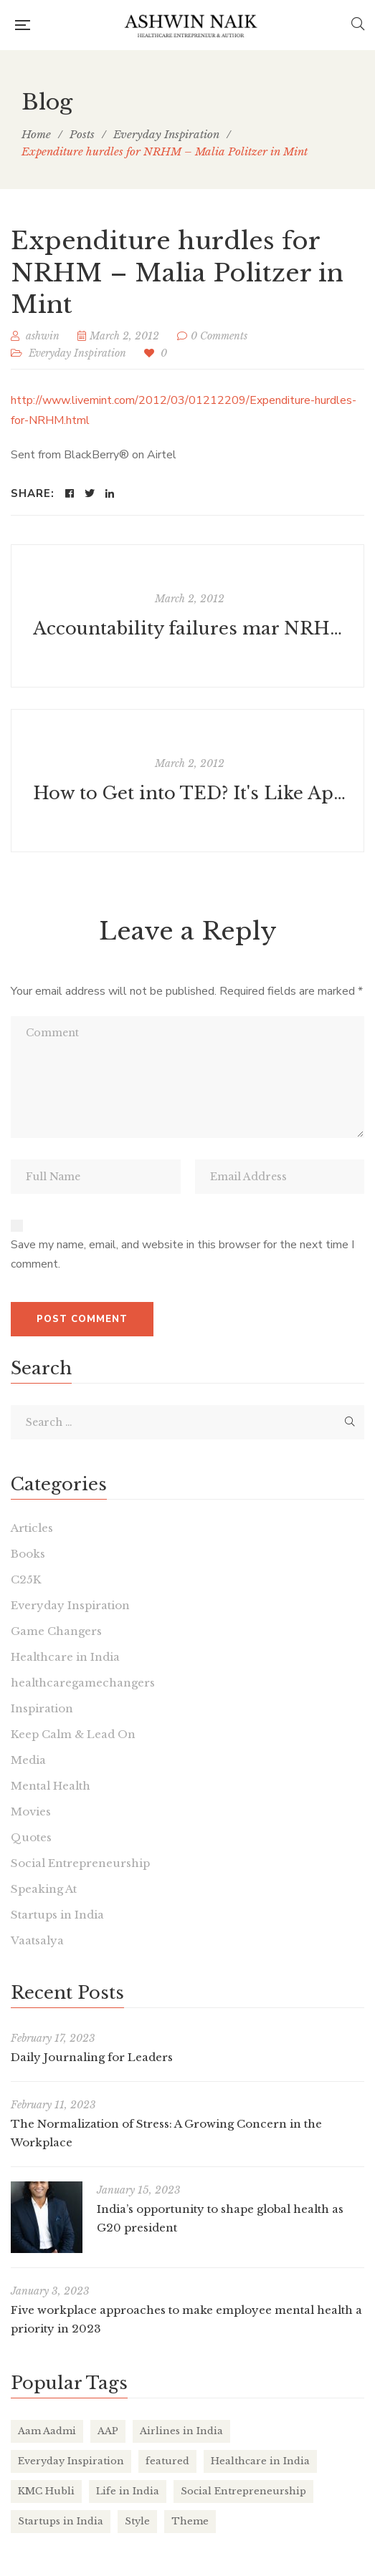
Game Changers (56, 1631)
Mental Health (50, 1786)
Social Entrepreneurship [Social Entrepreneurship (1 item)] (243, 2491)
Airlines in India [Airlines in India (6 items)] (181, 2431)
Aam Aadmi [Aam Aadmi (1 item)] (47, 2431)
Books (28, 1553)
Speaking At (44, 1889)
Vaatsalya (37, 1940)
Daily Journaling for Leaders (92, 2057)
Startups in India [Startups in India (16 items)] (60, 2521)
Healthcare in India (65, 1657)
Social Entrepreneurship (80, 1863)
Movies (31, 1811)
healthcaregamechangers (83, 1682)
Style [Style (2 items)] (137, 2521)
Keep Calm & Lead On (73, 1734)
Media (28, 1760)
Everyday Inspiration (77, 353)
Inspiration (42, 1708)
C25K (26, 1579)
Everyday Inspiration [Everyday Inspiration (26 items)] (71, 2461)
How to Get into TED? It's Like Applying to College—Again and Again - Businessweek (189, 793)
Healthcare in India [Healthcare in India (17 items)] (260, 2461)
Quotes (31, 1837)
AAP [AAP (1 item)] (108, 2431)
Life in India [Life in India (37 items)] (127, 2491)
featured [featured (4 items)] (167, 2461)
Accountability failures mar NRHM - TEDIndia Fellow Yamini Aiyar (189, 628)
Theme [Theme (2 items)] (190, 2521)
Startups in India (57, 1914)
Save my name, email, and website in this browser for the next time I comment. (182, 1255)
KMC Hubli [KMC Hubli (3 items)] (46, 2491)
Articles (32, 1528)
